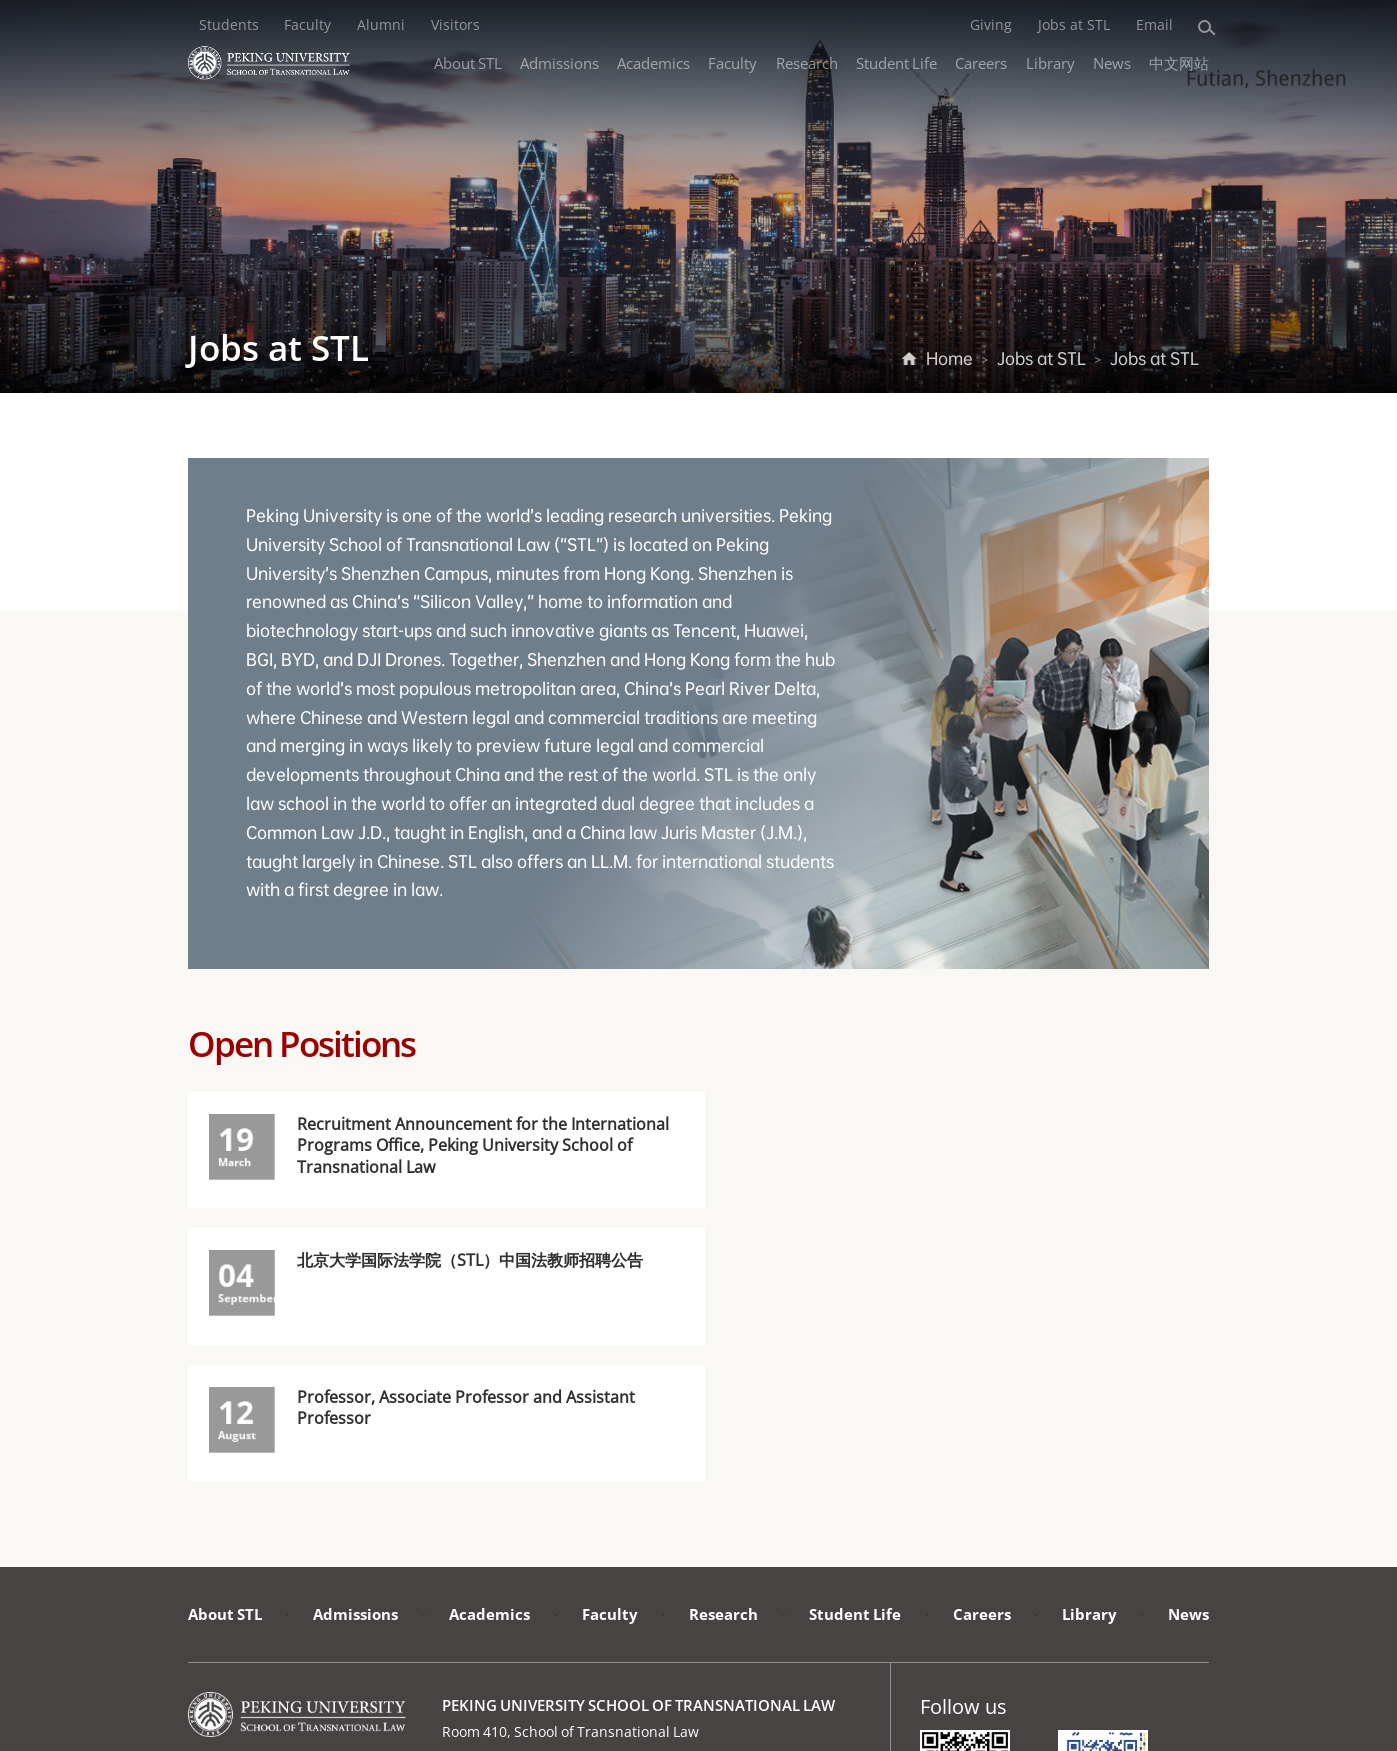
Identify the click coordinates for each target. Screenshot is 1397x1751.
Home (949, 358)
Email (1154, 23)
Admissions (559, 62)
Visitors (455, 23)
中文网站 (1179, 62)
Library (1050, 62)
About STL (468, 62)
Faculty (307, 23)
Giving (991, 23)
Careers (981, 62)
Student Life (896, 62)
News (1112, 62)
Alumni (381, 23)
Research (807, 62)
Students (229, 23)
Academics (653, 62)
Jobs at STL (1074, 23)
